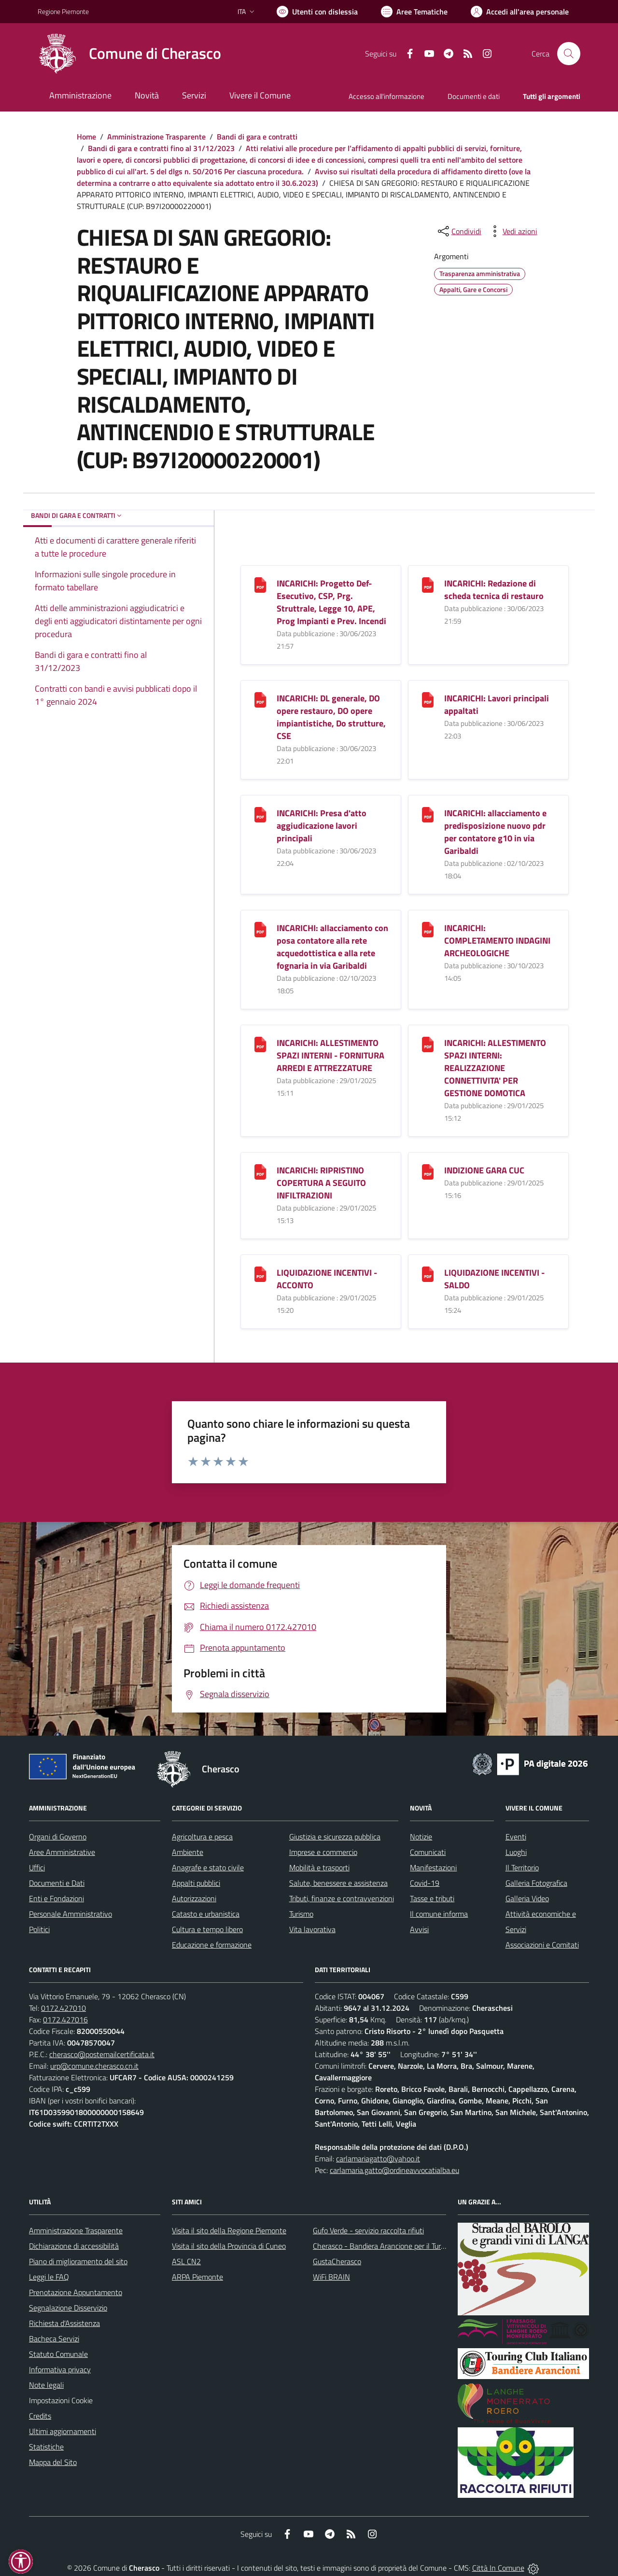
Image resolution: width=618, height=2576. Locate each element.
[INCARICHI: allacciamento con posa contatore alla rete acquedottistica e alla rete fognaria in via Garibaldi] (260, 928)
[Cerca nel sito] (568, 53)
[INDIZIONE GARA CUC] (427, 1171)
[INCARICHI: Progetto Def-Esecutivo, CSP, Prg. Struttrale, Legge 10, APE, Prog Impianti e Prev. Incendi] (260, 584)
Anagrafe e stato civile (208, 1867)
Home (86, 136)
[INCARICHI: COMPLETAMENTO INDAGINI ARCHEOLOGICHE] (427, 928)
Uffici (37, 1867)
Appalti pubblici (196, 1883)
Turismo (301, 1914)
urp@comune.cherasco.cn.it (94, 2066)
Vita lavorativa (312, 1929)
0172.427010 (63, 2008)
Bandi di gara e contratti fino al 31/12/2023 (161, 148)
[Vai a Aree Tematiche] (414, 11)
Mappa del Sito (53, 2462)
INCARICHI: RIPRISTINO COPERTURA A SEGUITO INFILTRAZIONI (321, 1183)
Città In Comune (498, 2568)
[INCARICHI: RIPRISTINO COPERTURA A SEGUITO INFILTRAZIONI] (260, 1171)
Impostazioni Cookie (61, 2400)
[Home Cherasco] (129, 53)
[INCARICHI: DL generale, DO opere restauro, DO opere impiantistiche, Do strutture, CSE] (260, 699)
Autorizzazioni (194, 1898)
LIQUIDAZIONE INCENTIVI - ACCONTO (327, 1279)
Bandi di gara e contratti (257, 136)
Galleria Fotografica (536, 1883)
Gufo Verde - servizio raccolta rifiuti (368, 2230)
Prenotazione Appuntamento (75, 2292)
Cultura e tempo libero (207, 1929)
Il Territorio (522, 1867)
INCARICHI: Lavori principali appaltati (496, 704)
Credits (40, 2416)
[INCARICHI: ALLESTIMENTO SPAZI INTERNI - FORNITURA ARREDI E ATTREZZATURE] (260, 1043)
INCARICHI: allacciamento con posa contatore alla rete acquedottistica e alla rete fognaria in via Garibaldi (332, 946)
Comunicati (428, 1852)
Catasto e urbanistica (205, 1914)
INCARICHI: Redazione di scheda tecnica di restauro (494, 589)
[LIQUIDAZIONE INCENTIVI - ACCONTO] (260, 1273)
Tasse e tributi (432, 1898)
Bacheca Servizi (54, 2338)
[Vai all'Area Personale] (519, 11)
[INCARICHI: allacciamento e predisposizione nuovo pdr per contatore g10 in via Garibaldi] (427, 814)
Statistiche (46, 2446)
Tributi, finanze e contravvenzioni (341, 1898)
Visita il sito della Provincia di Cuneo (229, 2246)
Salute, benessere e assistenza (338, 1883)
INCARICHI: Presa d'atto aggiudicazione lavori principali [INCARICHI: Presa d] (321, 826)
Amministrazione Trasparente (156, 136)
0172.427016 (65, 2019)
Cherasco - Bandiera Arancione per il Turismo (384, 2246)
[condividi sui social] (458, 231)
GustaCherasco (337, 2261)
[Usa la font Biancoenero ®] (317, 11)
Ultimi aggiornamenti (62, 2431)
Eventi (516, 1836)
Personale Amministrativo (70, 1914)
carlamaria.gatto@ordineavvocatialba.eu (394, 2170)
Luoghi (516, 1852)
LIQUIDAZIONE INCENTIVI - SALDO (494, 1279)
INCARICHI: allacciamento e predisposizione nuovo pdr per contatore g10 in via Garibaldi (495, 832)
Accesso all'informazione (386, 96)
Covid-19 (424, 1883)
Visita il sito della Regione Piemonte (229, 2230)
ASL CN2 (186, 2261)
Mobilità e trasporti (319, 1867)
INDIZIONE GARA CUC (484, 1170)
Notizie (421, 1836)
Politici (39, 1929)
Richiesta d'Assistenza (64, 2323)
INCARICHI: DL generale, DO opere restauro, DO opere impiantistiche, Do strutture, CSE (331, 717)
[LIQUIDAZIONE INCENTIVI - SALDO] (427, 1273)
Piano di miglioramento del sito (78, 2261)
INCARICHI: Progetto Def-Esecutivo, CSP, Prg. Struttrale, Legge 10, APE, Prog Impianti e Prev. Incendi (331, 602)
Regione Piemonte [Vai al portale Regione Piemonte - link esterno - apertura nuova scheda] (63, 11)
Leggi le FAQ (49, 2277)
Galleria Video (527, 1898)
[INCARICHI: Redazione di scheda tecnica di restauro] (427, 584)
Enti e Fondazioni (56, 1898)
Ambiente (187, 1852)
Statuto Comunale (58, 2354)
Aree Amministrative (62, 1852)
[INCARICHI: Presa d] (260, 814)
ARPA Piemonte (197, 2277)
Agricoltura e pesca (202, 1836)
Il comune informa (439, 1914)
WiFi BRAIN (331, 2277)
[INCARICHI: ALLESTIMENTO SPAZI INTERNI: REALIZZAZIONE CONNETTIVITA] (427, 1043)
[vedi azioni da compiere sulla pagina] (512, 231)
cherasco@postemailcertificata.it (101, 2054)
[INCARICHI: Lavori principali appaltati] (427, 699)
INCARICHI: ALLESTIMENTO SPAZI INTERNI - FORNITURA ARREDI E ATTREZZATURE (330, 1055)
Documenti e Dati (56, 1883)
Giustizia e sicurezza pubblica (334, 1836)
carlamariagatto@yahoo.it (378, 2158)
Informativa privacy (60, 2369)
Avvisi (419, 1929)
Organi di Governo (57, 1836)
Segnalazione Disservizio (68, 2307)
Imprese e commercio (323, 1852)
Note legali (46, 2385)
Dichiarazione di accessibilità (74, 2246)
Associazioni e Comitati (542, 1944)
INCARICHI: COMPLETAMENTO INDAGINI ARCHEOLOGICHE (497, 940)
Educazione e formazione (212, 1944)
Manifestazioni (433, 1867)
